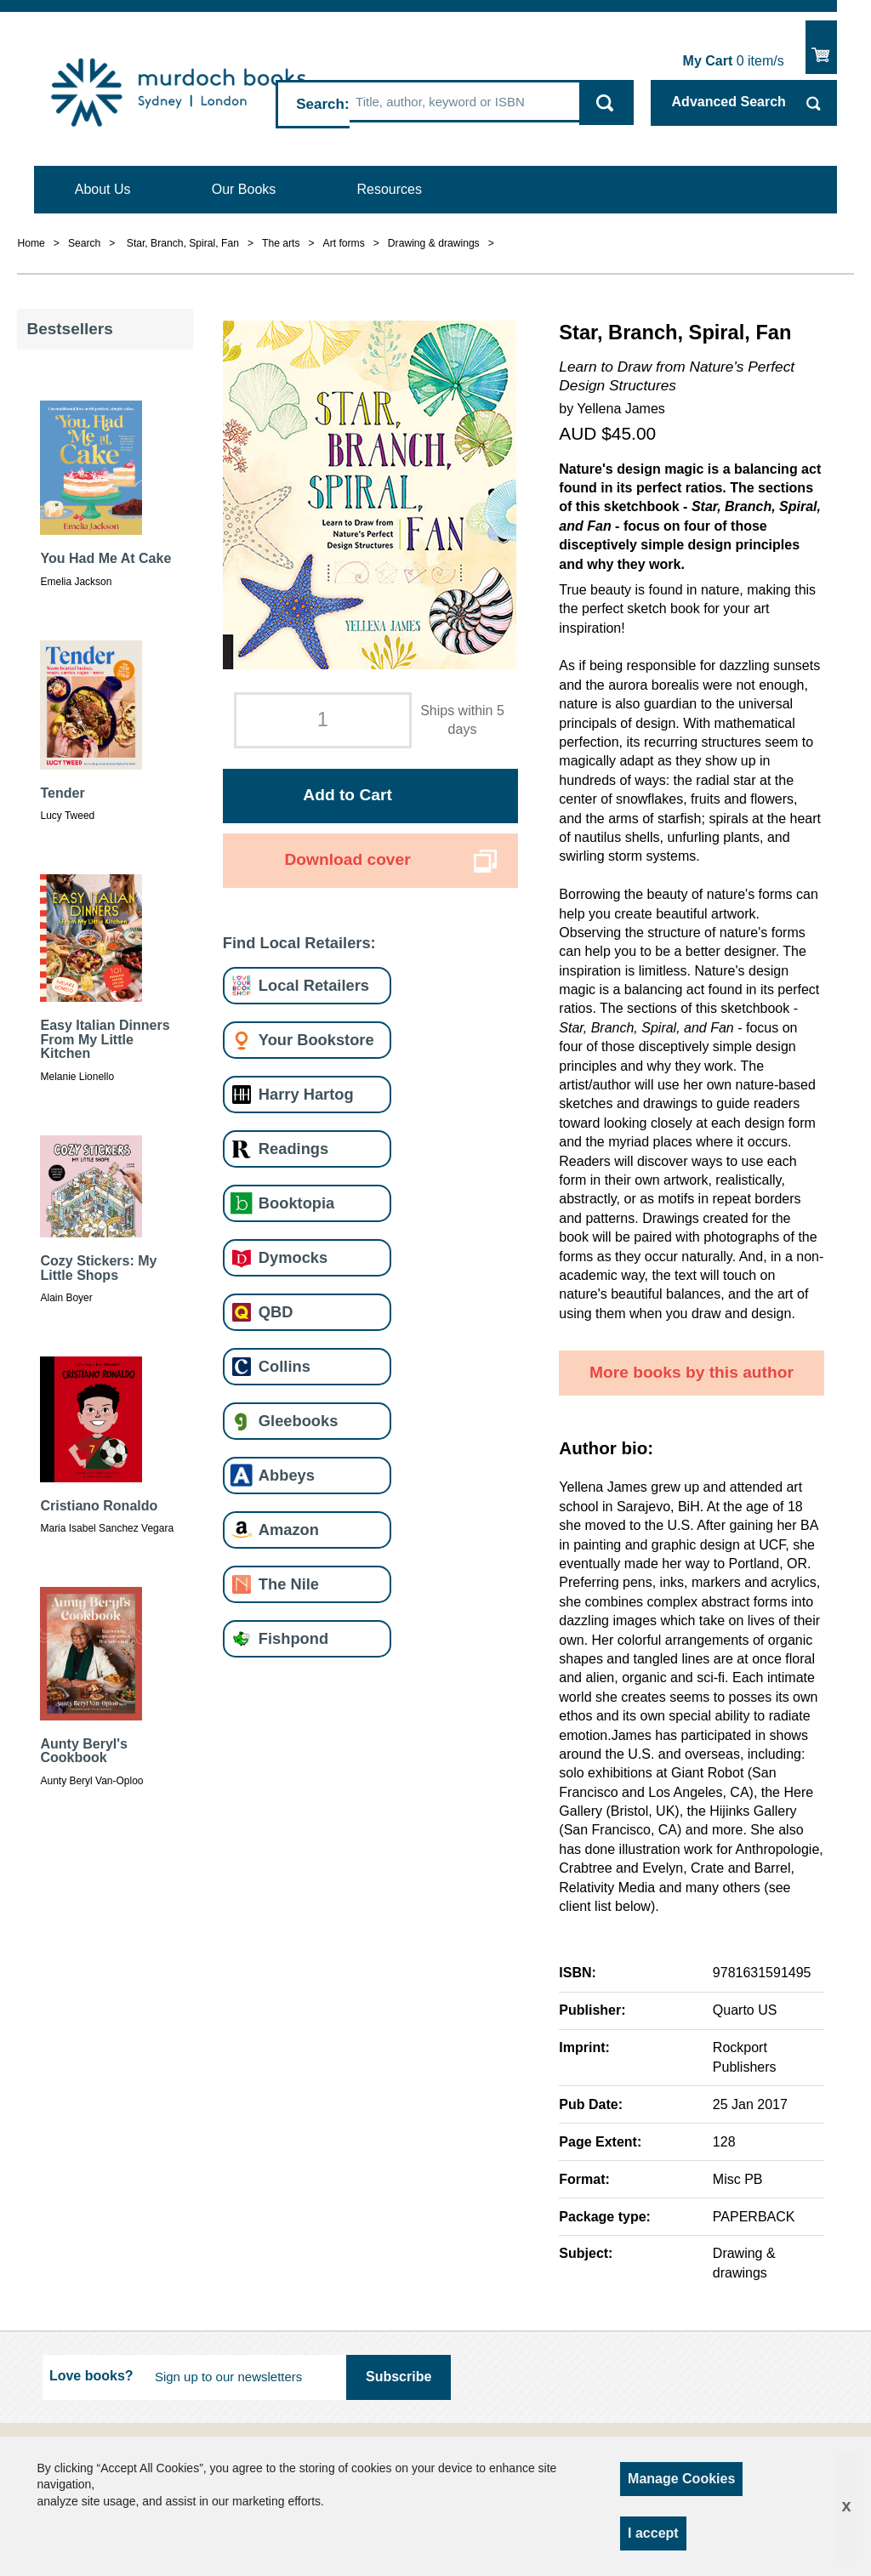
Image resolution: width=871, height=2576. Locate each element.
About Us (103, 189)
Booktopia (296, 1203)
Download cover (347, 859)
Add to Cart (347, 795)
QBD (276, 1312)
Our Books (244, 189)
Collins (284, 1366)
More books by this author (691, 1372)
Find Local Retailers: (299, 943)
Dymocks (293, 1257)
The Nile (289, 1584)
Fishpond (293, 1638)
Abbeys (287, 1475)
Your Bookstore (316, 1040)
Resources (389, 189)
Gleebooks (298, 1421)
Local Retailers (314, 985)
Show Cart (821, 47)
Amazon (289, 1529)
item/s (733, 61)
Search (320, 104)
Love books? (91, 2375)
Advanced (729, 101)
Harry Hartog (306, 1094)
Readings (293, 1148)
